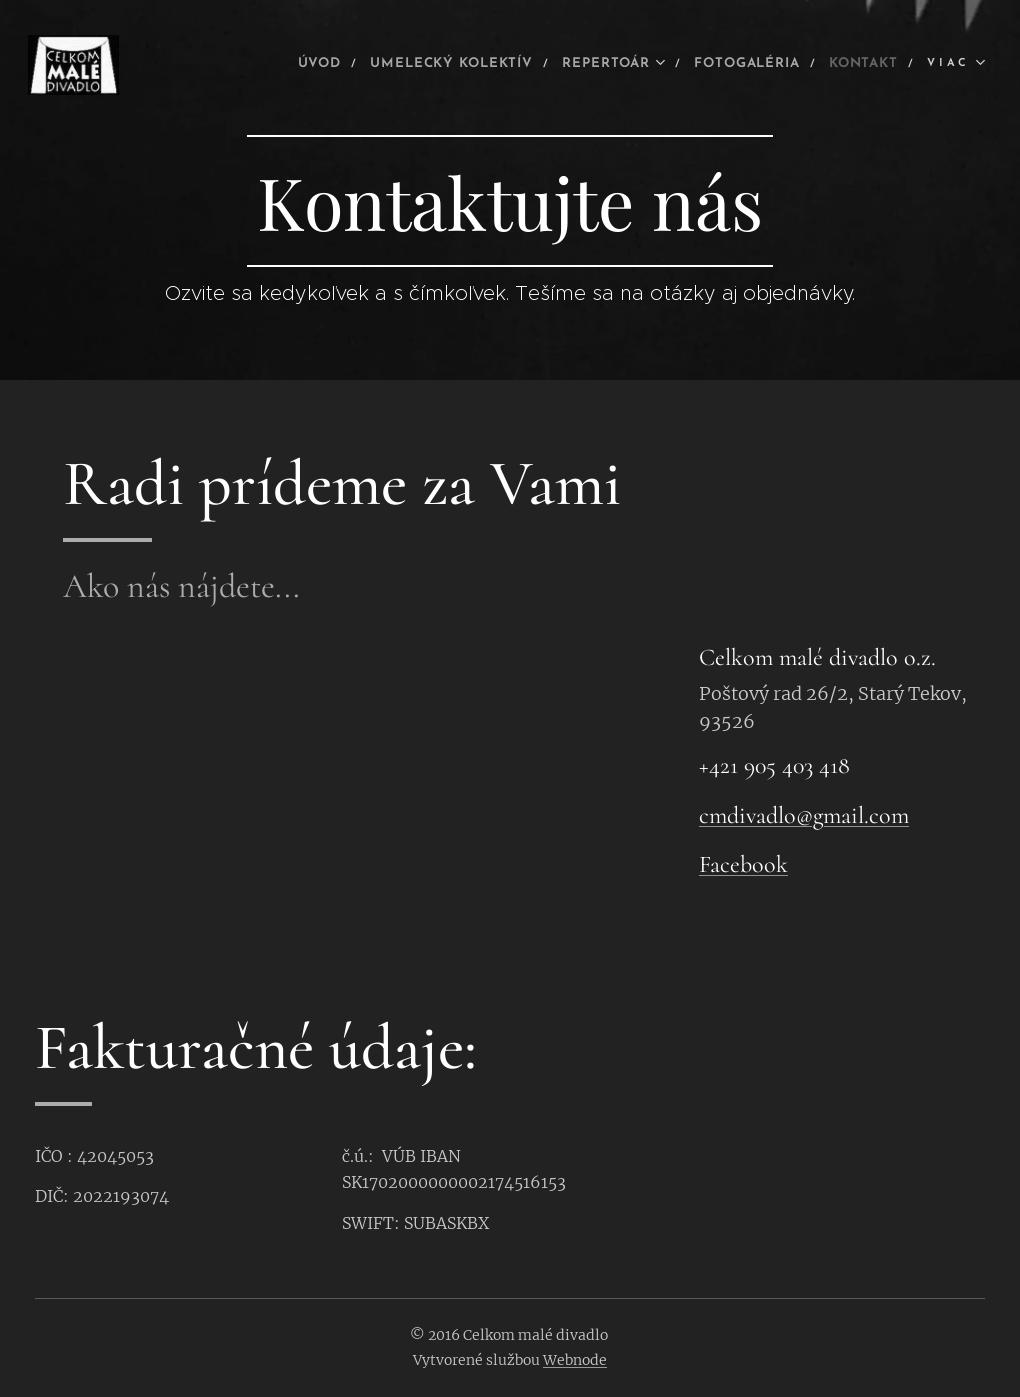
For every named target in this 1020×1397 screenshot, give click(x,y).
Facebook (743, 865)
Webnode (575, 1360)
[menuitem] (253, 65)
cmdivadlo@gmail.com (804, 815)
